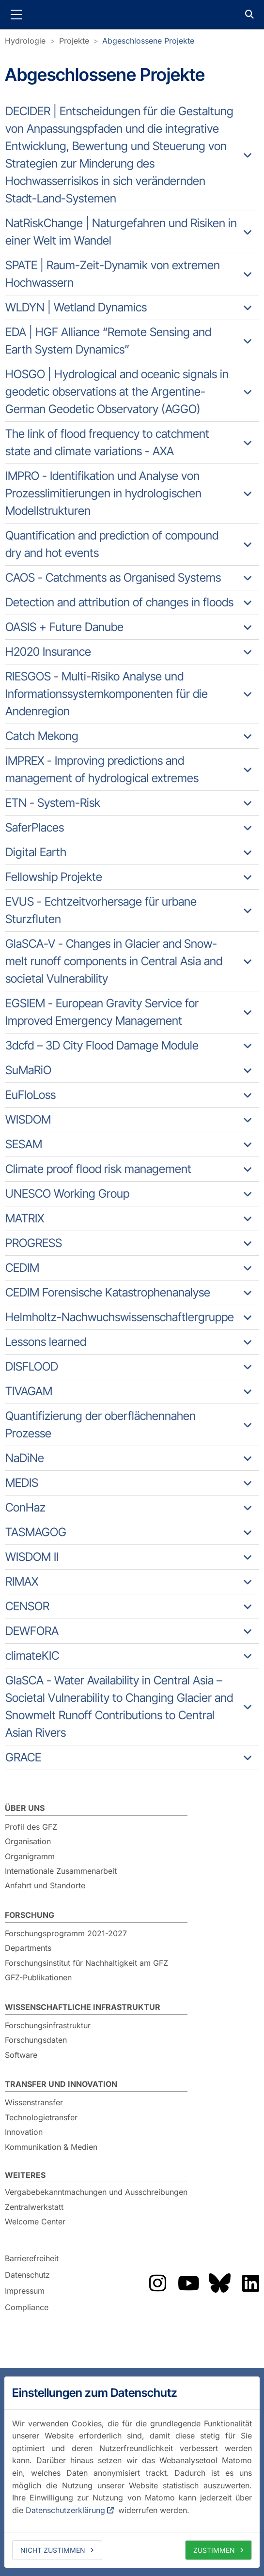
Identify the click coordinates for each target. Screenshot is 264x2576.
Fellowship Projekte (53, 877)
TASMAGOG (35, 1532)
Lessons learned (45, 1342)
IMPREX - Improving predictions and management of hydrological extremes (102, 769)
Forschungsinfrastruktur (48, 2025)
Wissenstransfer (34, 2102)
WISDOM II (32, 1557)
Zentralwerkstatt (34, 2207)
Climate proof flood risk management (98, 1169)
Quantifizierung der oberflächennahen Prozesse (100, 1424)
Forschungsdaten (36, 2040)
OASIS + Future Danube (64, 627)
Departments (28, 1948)
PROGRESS (33, 1243)
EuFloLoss (30, 1095)
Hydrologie (25, 41)
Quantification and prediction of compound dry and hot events (111, 544)
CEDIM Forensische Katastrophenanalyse (107, 1292)
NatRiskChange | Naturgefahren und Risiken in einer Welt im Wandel (121, 231)
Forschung (29, 1915)
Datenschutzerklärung (65, 2510)
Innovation (24, 2132)
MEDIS (21, 1483)
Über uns (25, 1808)
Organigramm (30, 1856)
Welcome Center (35, 2221)
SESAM (23, 1144)
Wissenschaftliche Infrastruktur (82, 2007)
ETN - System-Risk (52, 803)
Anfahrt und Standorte (45, 1885)
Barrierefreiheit (32, 2258)
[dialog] (132, 2472)
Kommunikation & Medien (51, 2147)
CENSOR (27, 1606)
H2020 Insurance (48, 652)
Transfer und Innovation (61, 2084)
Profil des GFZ (31, 1827)
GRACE (23, 1757)
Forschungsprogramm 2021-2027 (66, 1933)
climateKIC (32, 1656)
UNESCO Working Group (67, 1194)
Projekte (74, 41)
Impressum (25, 2291)
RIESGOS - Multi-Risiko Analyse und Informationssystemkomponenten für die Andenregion (106, 693)
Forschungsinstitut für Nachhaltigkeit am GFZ (86, 1963)
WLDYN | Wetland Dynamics (76, 307)
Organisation (28, 1841)
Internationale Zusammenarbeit (61, 1871)
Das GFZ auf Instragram (157, 2283)
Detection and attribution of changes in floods (119, 602)
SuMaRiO (28, 1070)
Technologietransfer (41, 2117)
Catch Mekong (41, 736)
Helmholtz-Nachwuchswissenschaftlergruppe (119, 1317)
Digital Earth (35, 852)
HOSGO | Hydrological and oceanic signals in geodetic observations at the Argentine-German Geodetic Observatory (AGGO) (117, 391)
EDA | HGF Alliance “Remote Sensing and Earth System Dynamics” (108, 340)
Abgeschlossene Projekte (148, 41)
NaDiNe (24, 1458)
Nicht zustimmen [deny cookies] (52, 2550)
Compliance (26, 2307)
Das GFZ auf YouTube (188, 2283)
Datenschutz (27, 2275)
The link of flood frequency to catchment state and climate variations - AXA (107, 442)
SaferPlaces (34, 827)
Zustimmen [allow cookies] (214, 2550)
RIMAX (21, 1581)
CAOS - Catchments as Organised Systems (113, 578)
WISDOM (28, 1119)
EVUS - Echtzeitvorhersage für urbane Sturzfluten (101, 910)
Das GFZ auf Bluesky (219, 2283)
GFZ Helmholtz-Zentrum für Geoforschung (132, 14)
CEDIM (22, 1268)
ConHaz (25, 1507)
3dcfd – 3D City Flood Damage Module (102, 1045)
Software (21, 2055)
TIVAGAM (28, 1391)
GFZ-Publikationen (38, 1977)
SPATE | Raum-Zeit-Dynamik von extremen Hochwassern (112, 274)
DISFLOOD (31, 1366)
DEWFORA (32, 1631)
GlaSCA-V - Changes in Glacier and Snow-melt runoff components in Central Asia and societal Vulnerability (113, 961)
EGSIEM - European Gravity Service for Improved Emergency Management (102, 1012)
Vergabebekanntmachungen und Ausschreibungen (96, 2192)
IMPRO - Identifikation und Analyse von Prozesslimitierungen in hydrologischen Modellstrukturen (103, 493)
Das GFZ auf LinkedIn (250, 2283)
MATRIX (24, 1218)
